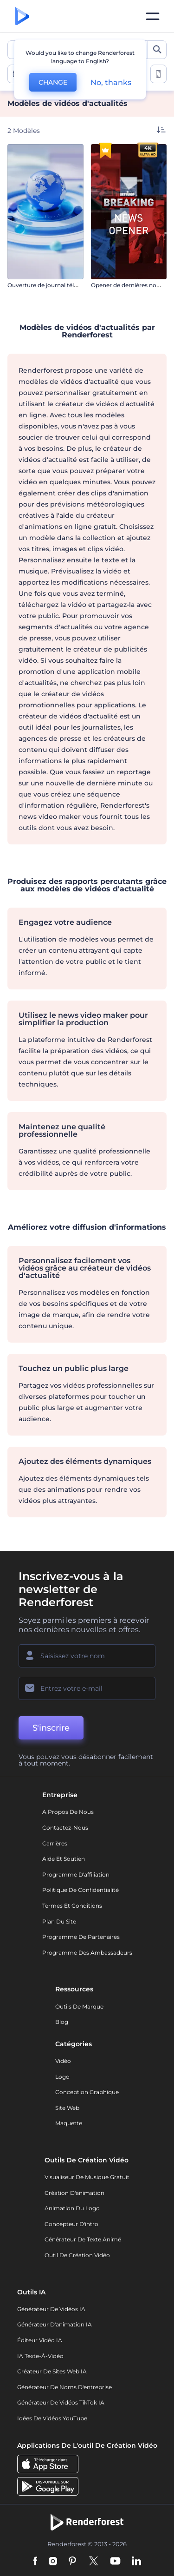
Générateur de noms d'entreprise (64, 2387)
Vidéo (63, 2060)
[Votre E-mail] (87, 1688)
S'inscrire (51, 1728)
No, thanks (110, 82)
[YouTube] (115, 2561)
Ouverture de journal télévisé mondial (59, 285)
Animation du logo (72, 2208)
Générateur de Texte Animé (83, 2239)
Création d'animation (74, 2192)
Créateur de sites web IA (52, 2371)
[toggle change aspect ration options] (158, 74)
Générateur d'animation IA (54, 2324)
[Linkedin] (136, 2561)
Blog (61, 2021)
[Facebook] (35, 2561)
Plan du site (59, 1921)
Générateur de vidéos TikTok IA (60, 2402)
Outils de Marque (79, 2006)
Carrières (54, 1843)
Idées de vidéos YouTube (52, 2418)
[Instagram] (53, 2561)
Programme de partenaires (81, 1936)
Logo (62, 2076)
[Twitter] (93, 2561)
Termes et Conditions (72, 1905)
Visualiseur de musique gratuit (87, 2177)
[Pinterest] (72, 2561)
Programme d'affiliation (76, 1874)
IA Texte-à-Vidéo (40, 2355)
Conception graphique (87, 2091)
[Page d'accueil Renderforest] (22, 16)
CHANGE (53, 82)
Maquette (68, 2123)
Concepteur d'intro (71, 2223)
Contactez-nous (65, 1827)
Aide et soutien (63, 1858)
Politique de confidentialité (80, 1889)
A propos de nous (68, 1811)
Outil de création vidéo (77, 2255)
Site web (67, 2107)
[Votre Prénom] (87, 1655)
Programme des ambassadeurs (87, 1952)
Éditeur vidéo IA (39, 2340)
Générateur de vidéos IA (51, 2309)
